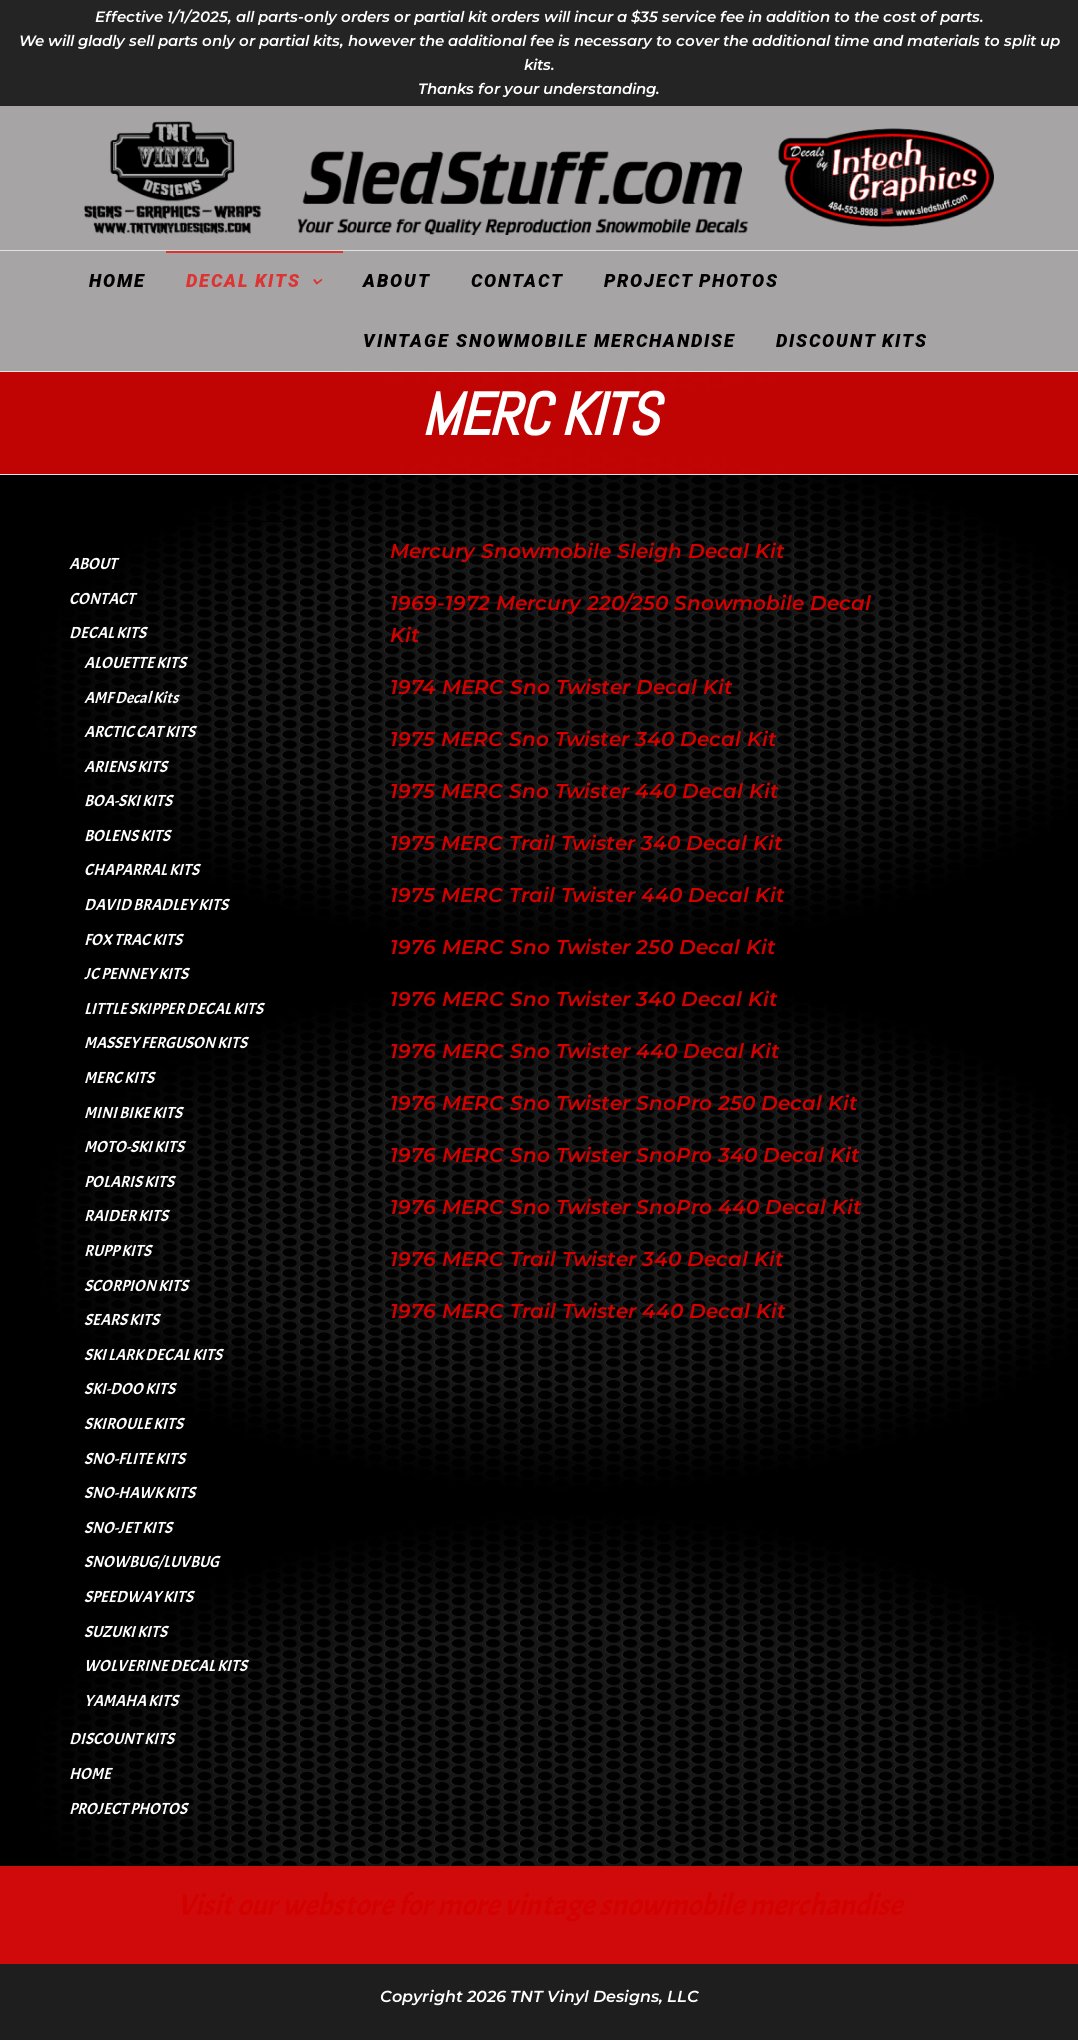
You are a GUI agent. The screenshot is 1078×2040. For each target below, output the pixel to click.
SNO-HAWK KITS (139, 1493)
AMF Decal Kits (131, 698)
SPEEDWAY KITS (138, 1597)
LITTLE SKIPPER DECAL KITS (173, 1009)
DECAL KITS (243, 280)
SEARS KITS (121, 1320)
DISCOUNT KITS (852, 340)
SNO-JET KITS (128, 1528)
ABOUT (397, 280)
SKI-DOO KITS (129, 1389)
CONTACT (517, 280)
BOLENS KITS (127, 836)
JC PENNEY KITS (136, 974)
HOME (117, 280)
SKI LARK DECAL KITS (153, 1355)
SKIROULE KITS (133, 1424)
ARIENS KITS (125, 767)
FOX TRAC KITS (133, 940)
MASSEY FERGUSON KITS (165, 1043)
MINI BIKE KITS (133, 1113)
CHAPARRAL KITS (141, 870)
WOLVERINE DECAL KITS (165, 1666)
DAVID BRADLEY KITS (156, 905)
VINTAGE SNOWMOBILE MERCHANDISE (549, 340)
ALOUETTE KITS (135, 663)
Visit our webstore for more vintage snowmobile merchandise (539, 1905)
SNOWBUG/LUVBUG (151, 1562)
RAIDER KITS (126, 1216)
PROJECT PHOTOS (691, 280)
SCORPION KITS (136, 1286)
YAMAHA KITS (131, 1701)
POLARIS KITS (129, 1182)
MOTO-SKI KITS (134, 1147)
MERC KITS (119, 1078)
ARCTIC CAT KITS (139, 732)
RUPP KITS (117, 1251)
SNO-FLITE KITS (134, 1459)
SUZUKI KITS (125, 1632)
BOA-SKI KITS (128, 801)
